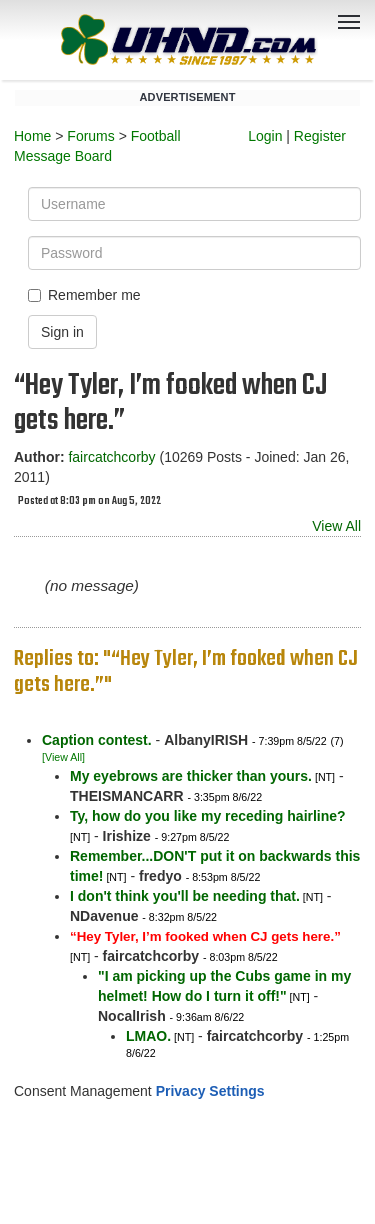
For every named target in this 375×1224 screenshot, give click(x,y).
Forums (90, 136)
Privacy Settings (210, 1091)
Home (32, 136)
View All (336, 526)
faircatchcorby (111, 457)
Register (320, 136)
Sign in (62, 332)
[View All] (63, 757)
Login (265, 136)
